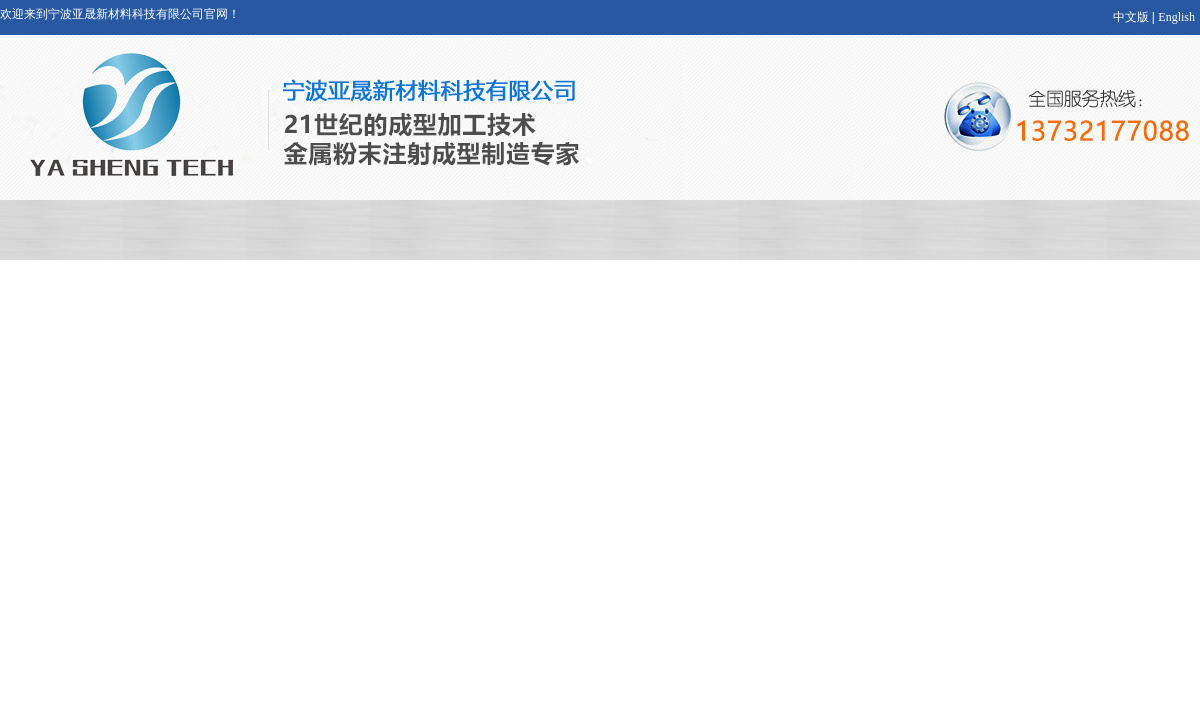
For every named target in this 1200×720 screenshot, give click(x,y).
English (1176, 17)
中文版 (1131, 17)
